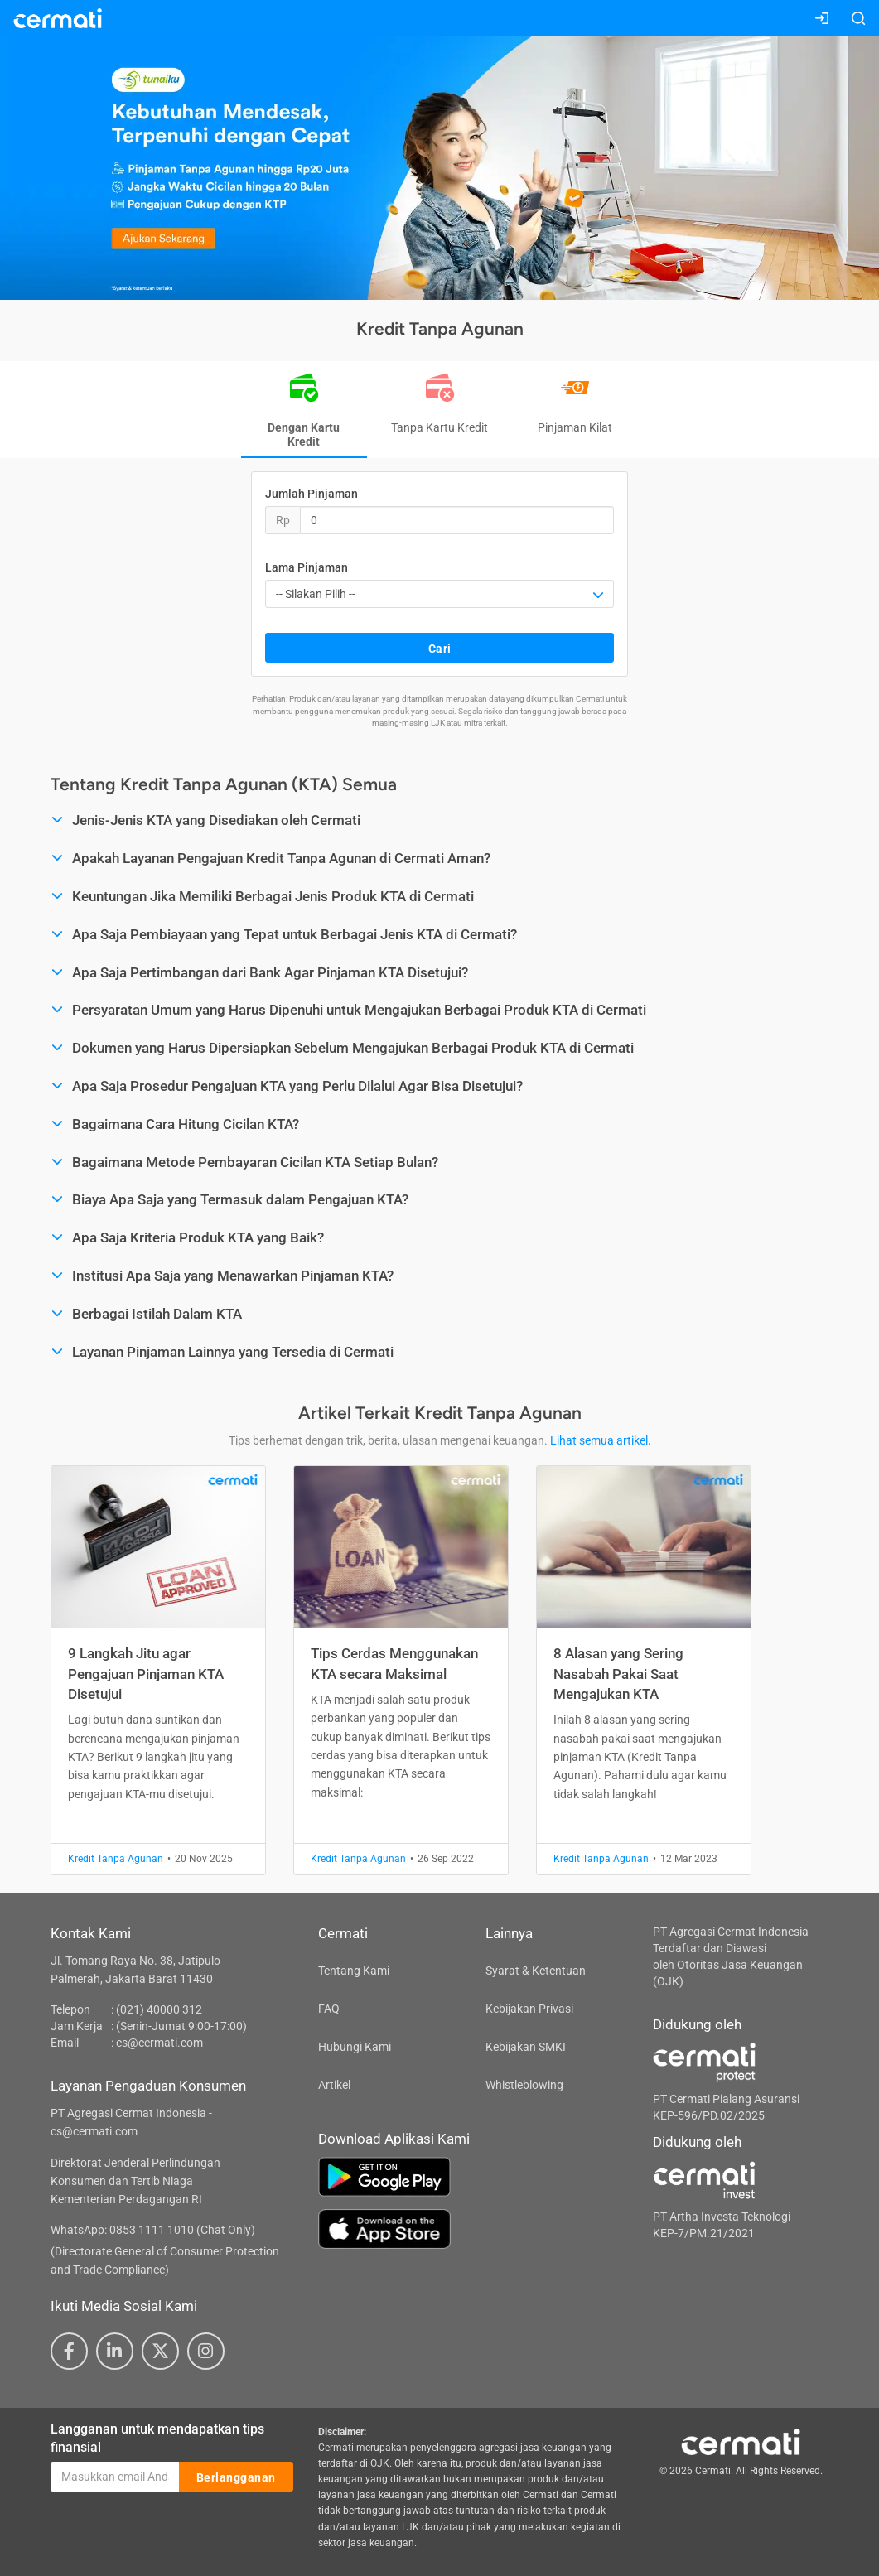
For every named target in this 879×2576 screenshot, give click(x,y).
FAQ (329, 2008)
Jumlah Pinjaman (311, 493)
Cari (440, 648)
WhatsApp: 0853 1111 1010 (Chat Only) (153, 2229)
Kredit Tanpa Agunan (115, 1858)
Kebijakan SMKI (525, 2046)
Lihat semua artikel (599, 1440)
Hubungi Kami (354, 2046)
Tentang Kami (353, 1970)
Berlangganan (236, 2477)
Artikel (334, 2084)
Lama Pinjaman (306, 567)
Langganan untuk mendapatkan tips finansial (157, 2438)
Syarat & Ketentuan (535, 1970)
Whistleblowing (524, 2084)
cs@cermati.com (159, 2042)
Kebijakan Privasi (529, 2008)
